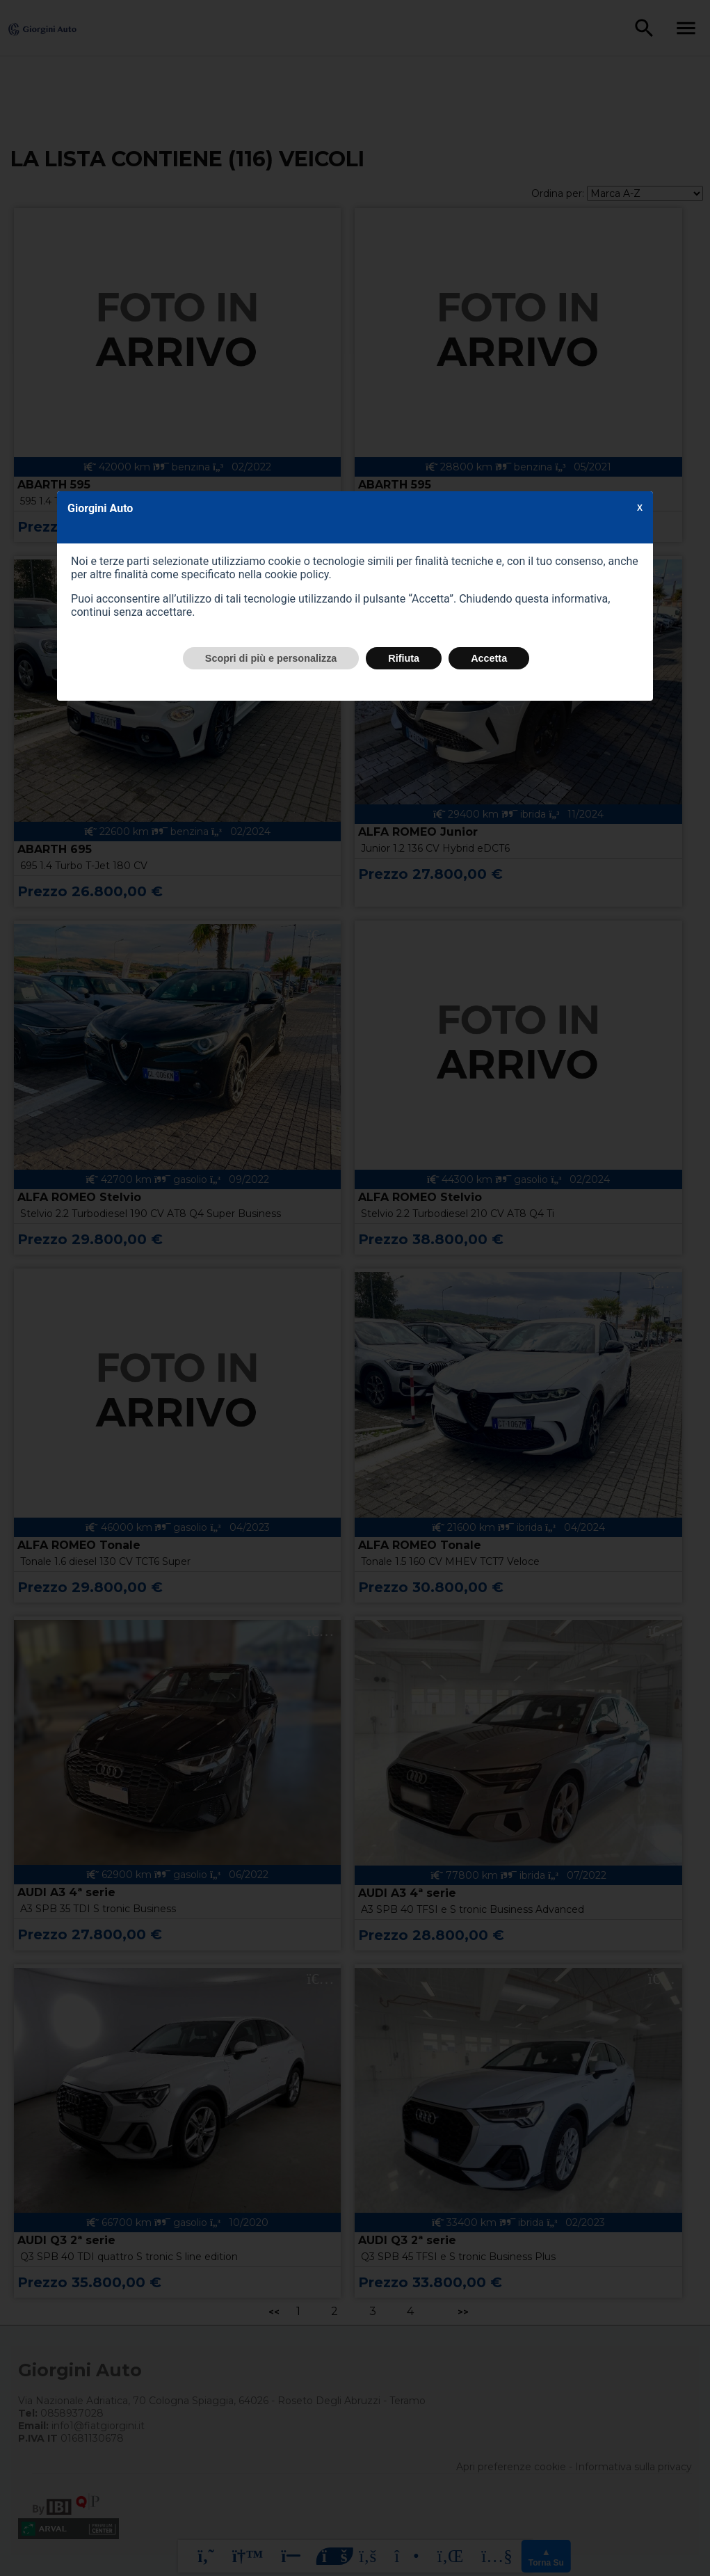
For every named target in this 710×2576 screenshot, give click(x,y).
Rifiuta (403, 658)
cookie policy (296, 574)
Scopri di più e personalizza (271, 658)
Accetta (489, 658)
